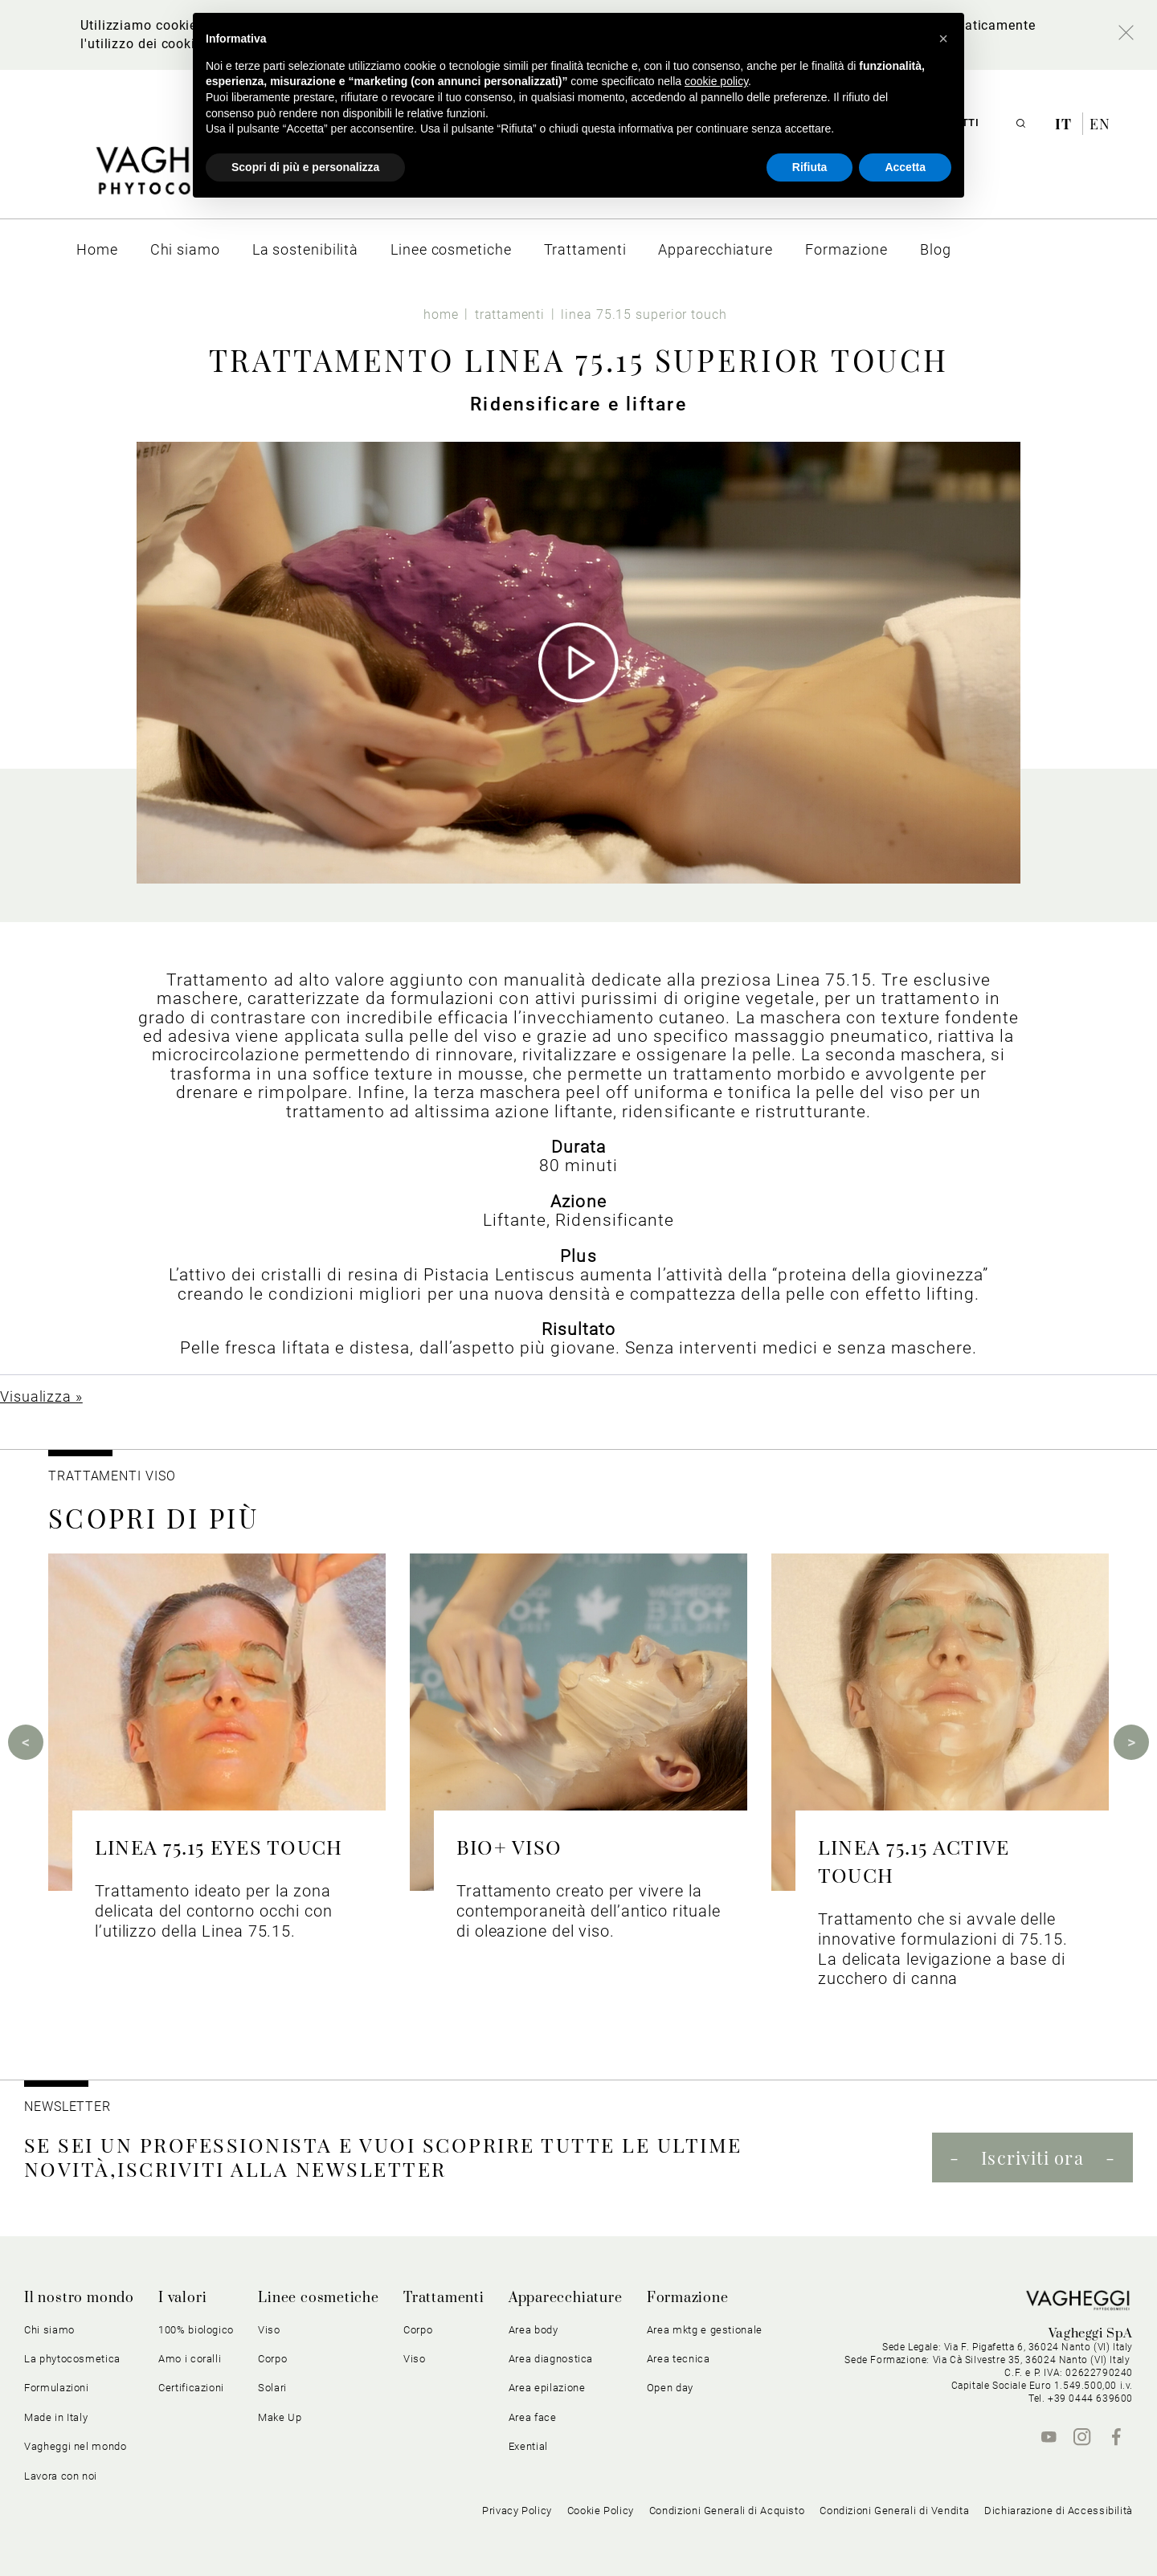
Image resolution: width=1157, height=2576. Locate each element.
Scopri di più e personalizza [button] (305, 167)
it (1065, 123)
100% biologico (196, 2330)
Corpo (272, 2359)
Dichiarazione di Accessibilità (1058, 2511)
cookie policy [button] (716, 81)
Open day (670, 2388)
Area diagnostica (551, 2359)
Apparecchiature (566, 2298)
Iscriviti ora (1032, 2157)
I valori (182, 2298)
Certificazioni (191, 2388)
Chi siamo (49, 2330)
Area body (533, 2330)
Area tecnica (678, 2359)
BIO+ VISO (509, 1846)
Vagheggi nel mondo (75, 2446)
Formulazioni (56, 2388)
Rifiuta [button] (810, 167)
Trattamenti (443, 2298)
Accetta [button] (905, 167)
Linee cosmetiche (318, 2298)
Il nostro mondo (79, 2298)
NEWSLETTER (67, 2106)
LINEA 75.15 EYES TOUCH (218, 1846)
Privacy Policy (517, 2511)
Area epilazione (547, 2388)
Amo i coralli (189, 2359)
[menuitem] (97, 249)
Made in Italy (56, 2417)
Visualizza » (41, 1396)
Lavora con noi (60, 2476)
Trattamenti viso (111, 1476)
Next (1131, 1742)
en (1100, 123)
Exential (528, 2446)
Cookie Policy (600, 2511)
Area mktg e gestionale (704, 2330)
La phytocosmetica (72, 2359)
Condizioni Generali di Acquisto (727, 2511)
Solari (272, 2388)
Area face (533, 2417)
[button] (943, 38)
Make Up (280, 2417)
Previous (25, 1742)
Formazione (688, 2298)
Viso (269, 2330)
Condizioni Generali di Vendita (894, 2511)
